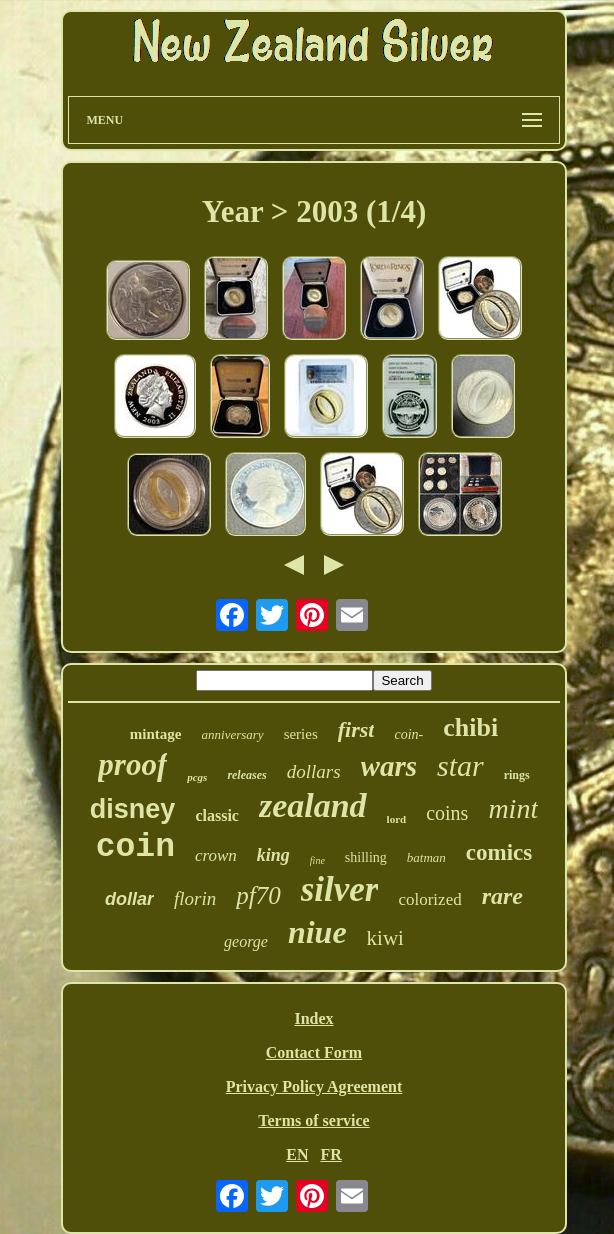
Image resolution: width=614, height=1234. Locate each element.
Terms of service (313, 1120)
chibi (470, 727)
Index (313, 1018)
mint (513, 808)
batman (426, 857)
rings (517, 775)
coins (447, 813)
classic (217, 815)
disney (133, 809)
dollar (129, 899)
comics (499, 852)
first (356, 729)
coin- (408, 734)
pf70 (258, 895)
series (301, 734)
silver (340, 889)
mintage (156, 734)
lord (397, 819)
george (246, 941)
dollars (314, 771)
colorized (429, 899)
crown (216, 855)
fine (317, 860)
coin (135, 847)
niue (317, 932)
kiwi (385, 938)
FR (330, 1154)
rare (502, 896)
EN (297, 1154)
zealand (313, 805)
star (460, 765)
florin (195, 898)
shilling (366, 857)
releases (246, 775)
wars (389, 766)
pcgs (197, 777)
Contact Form (314, 1052)
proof (132, 764)
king (273, 855)
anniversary (233, 734)
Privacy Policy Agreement (314, 1086)
